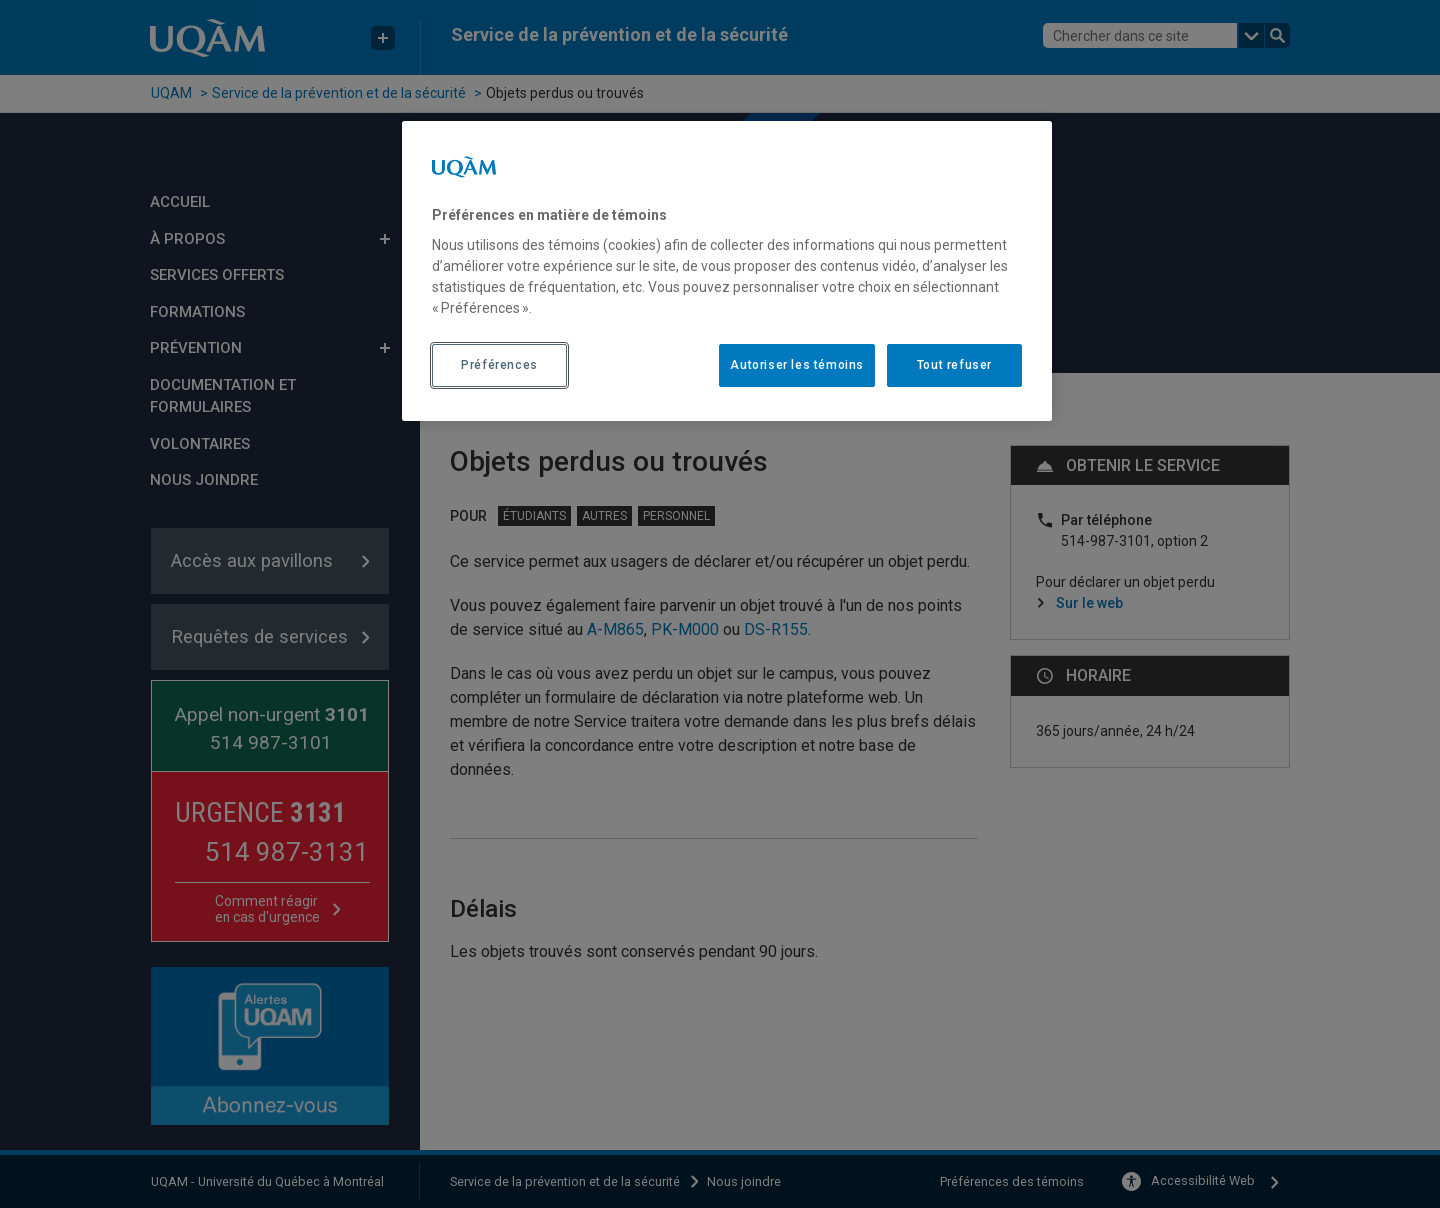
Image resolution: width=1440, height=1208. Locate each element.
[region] (727, 271)
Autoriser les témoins (797, 365)
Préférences (499, 365)
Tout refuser (954, 365)
